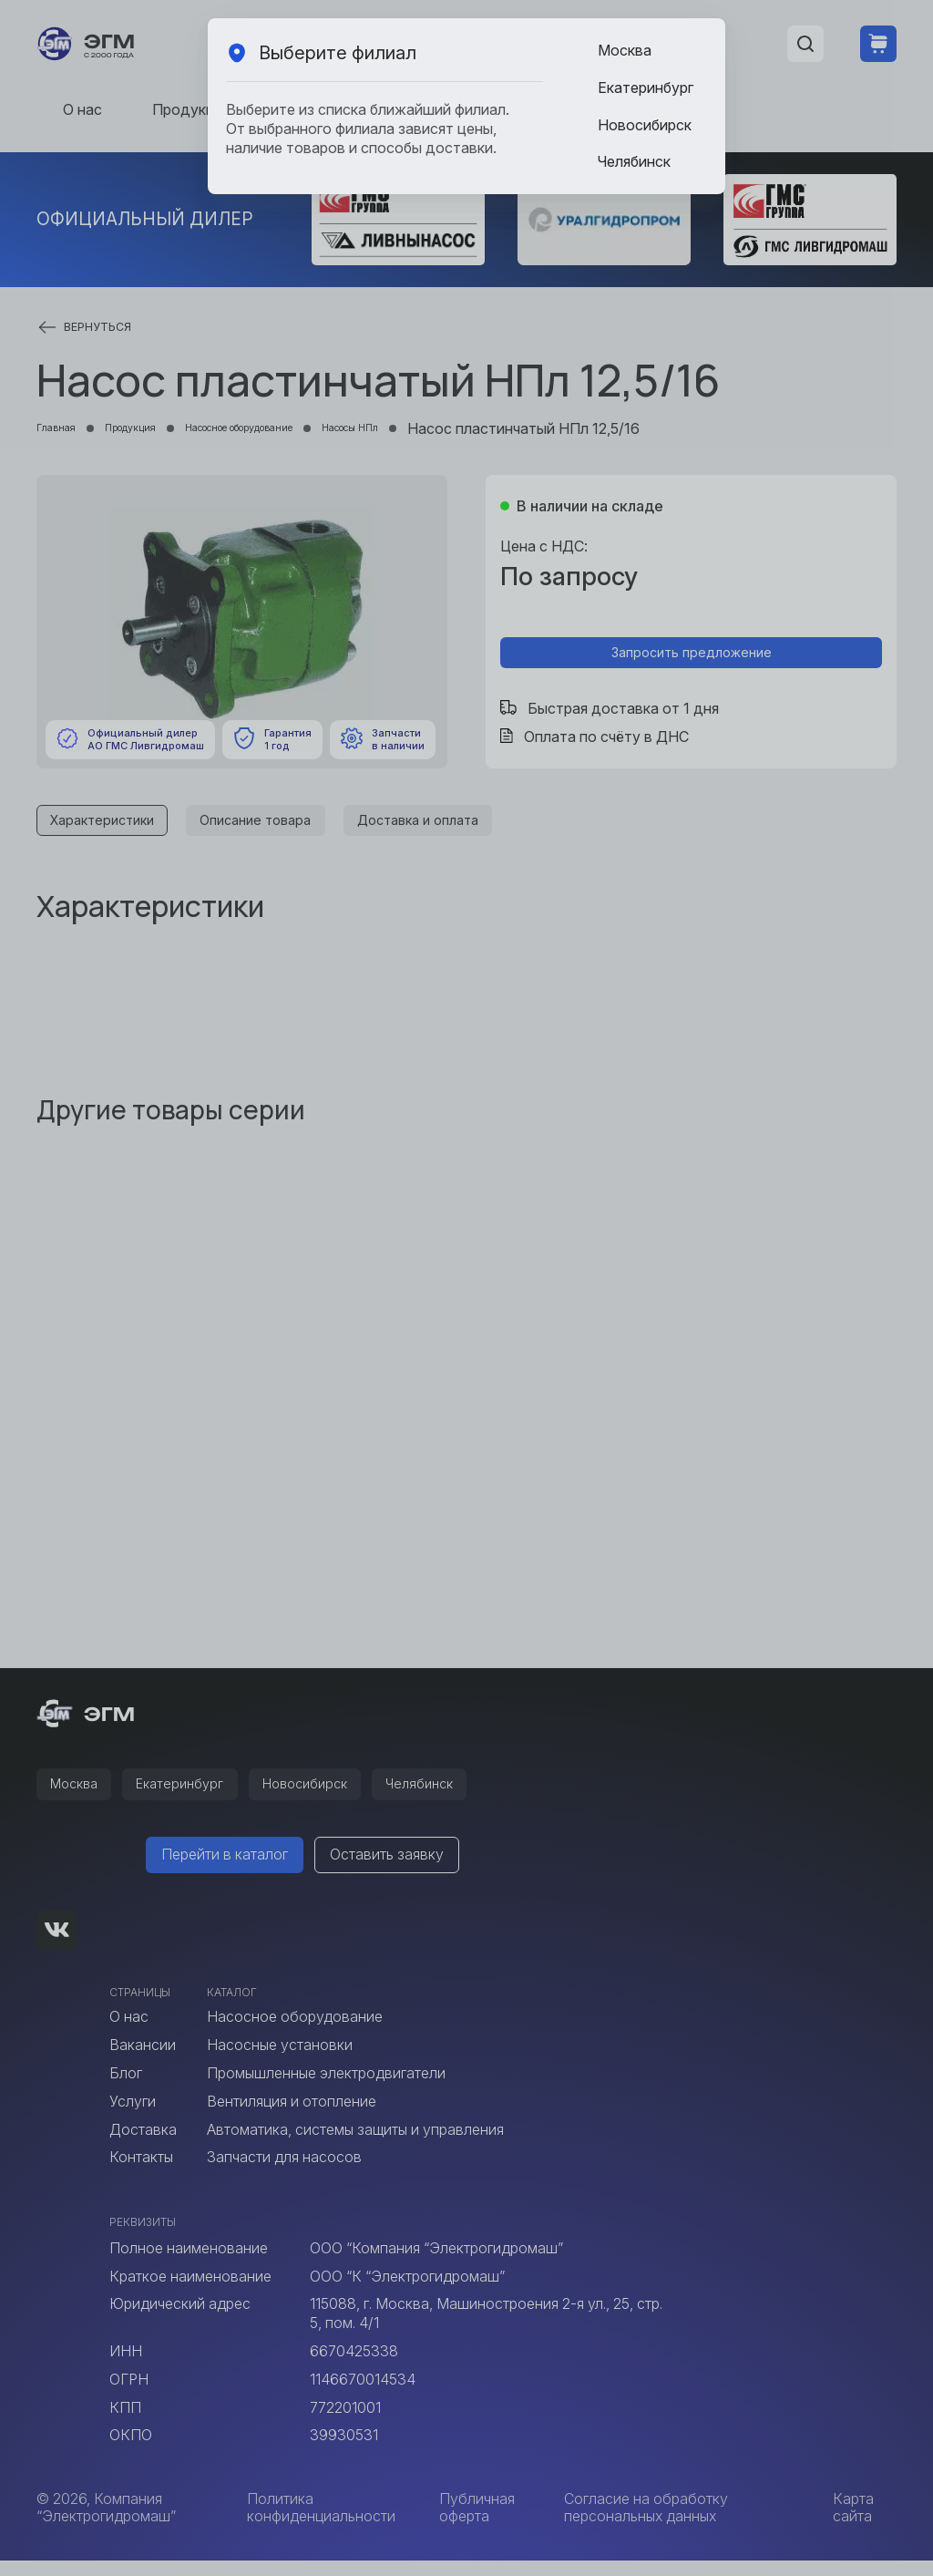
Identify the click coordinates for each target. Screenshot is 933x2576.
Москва (624, 50)
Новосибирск (645, 125)
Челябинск (634, 161)
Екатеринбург (645, 87)
